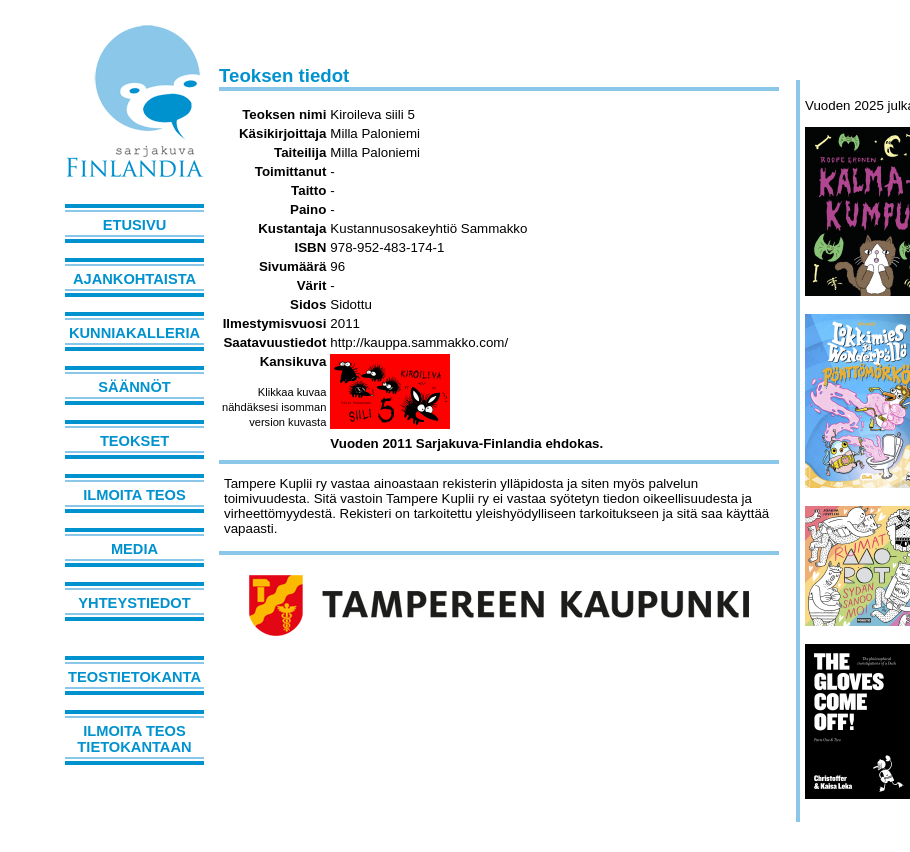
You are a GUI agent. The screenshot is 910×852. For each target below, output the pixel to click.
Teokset (134, 441)
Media (134, 549)
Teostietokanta (134, 677)
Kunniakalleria (134, 333)
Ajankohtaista (134, 279)
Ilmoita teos (134, 495)
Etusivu (135, 225)
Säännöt (134, 387)
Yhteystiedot (134, 603)
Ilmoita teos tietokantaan (134, 739)
